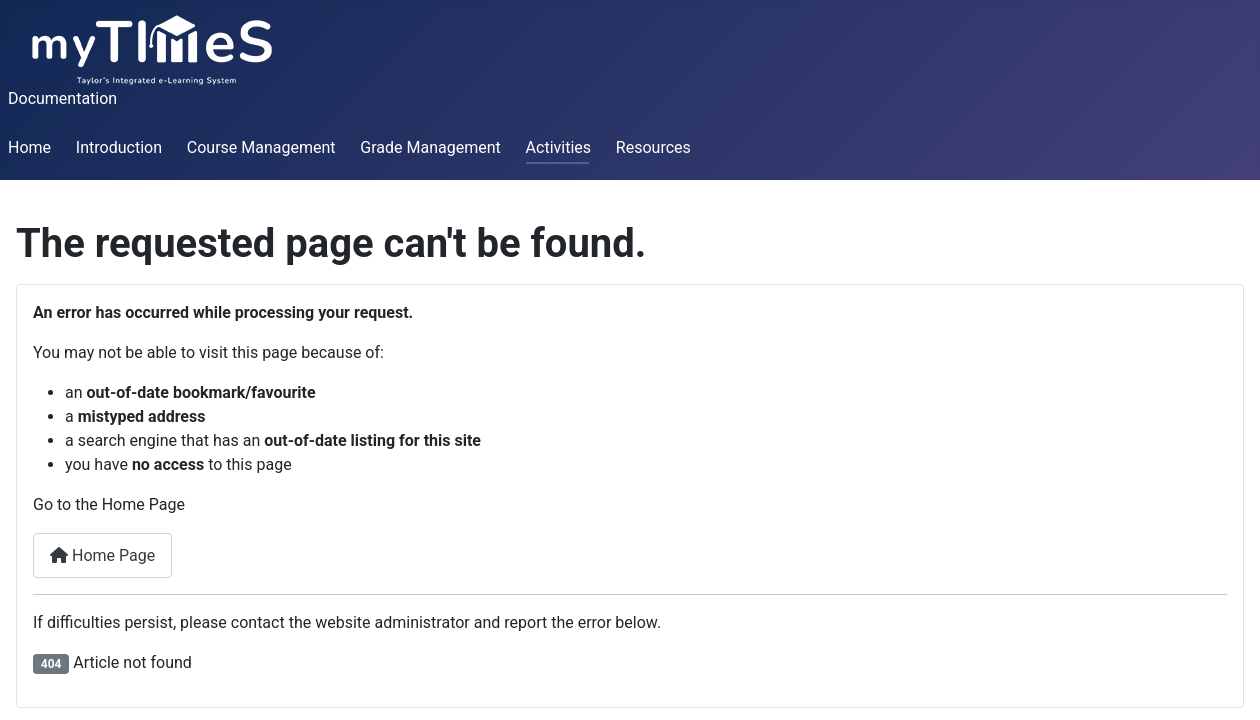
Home (29, 147)
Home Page (102, 555)
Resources (653, 147)
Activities (558, 147)
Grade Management (430, 147)
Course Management (261, 147)
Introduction (119, 147)
